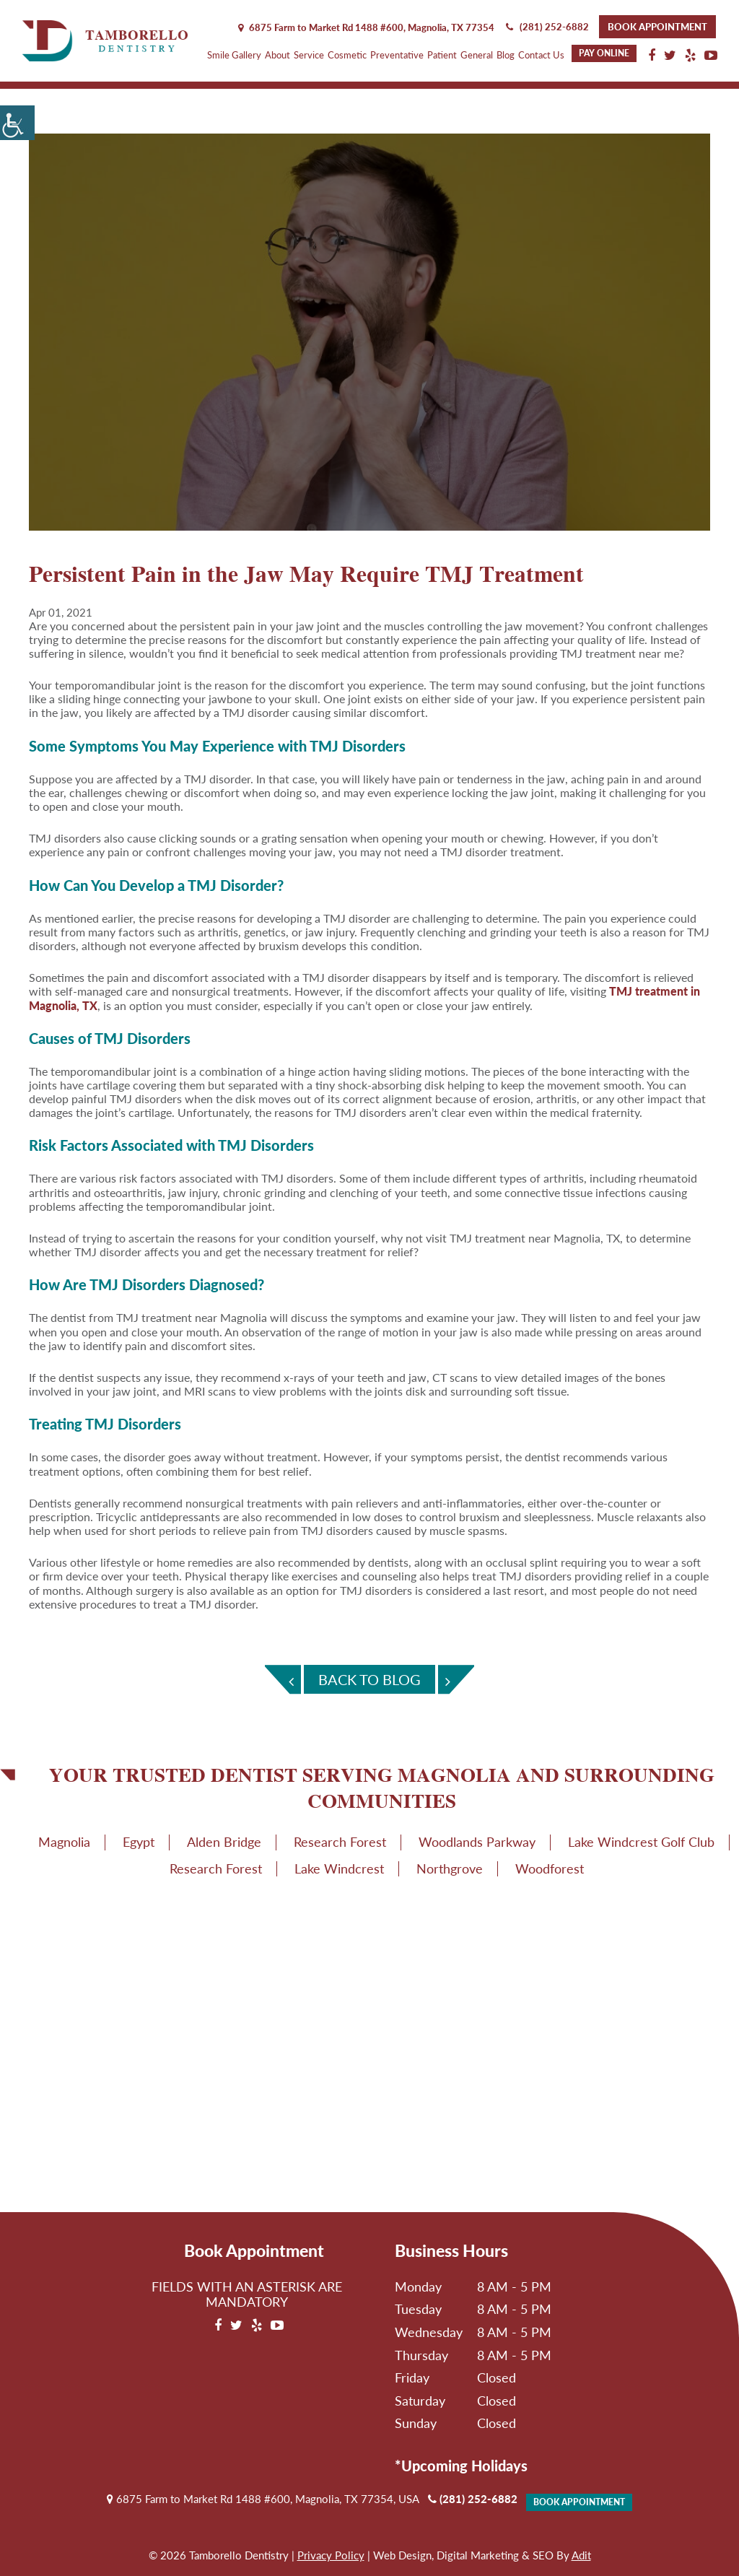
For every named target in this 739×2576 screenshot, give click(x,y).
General (476, 55)
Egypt (138, 1842)
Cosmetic (347, 55)
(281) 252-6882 (547, 26)
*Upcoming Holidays (461, 2465)
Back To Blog (369, 1679)
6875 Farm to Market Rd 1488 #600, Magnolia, (366, 27)
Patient (442, 55)
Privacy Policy (330, 2555)
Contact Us (541, 55)
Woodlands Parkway (477, 1842)
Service (309, 55)
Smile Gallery (234, 55)
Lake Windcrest (339, 1868)
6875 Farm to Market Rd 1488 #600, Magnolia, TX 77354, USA (263, 2498)
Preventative (397, 55)
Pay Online (604, 53)
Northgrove (449, 1868)
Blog (506, 55)
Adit (581, 2555)
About (277, 55)
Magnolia (64, 1842)
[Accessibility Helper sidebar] (17, 122)
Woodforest (549, 1868)
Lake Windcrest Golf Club (641, 1842)
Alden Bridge (224, 1842)
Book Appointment (657, 26)
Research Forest (340, 1842)
